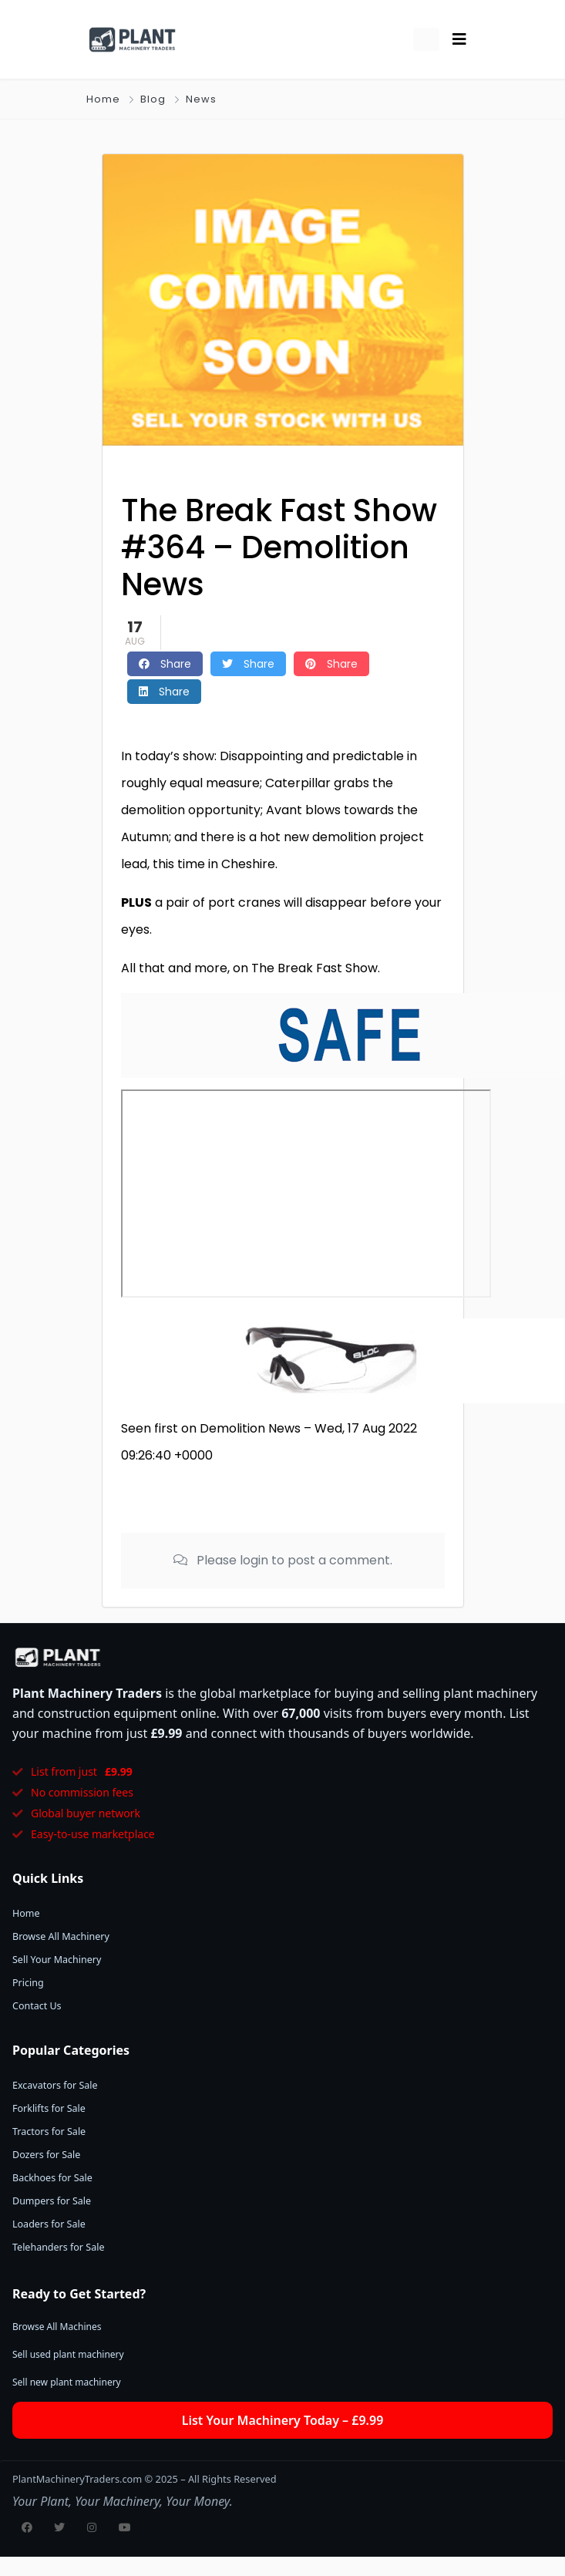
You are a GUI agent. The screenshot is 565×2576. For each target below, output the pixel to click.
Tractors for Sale (49, 2131)
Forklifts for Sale (49, 2108)
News (201, 99)
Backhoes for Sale (52, 2177)
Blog (153, 99)
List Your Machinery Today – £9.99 (283, 2420)
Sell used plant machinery (68, 2354)
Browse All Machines (56, 2326)
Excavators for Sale (55, 2085)
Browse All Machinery (60, 1936)
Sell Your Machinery (56, 1959)
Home (103, 99)
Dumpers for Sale (51, 2200)
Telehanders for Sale (58, 2247)
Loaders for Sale (49, 2224)
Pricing (28, 1982)
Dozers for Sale (46, 2154)
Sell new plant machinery (66, 2382)
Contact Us (37, 2005)
